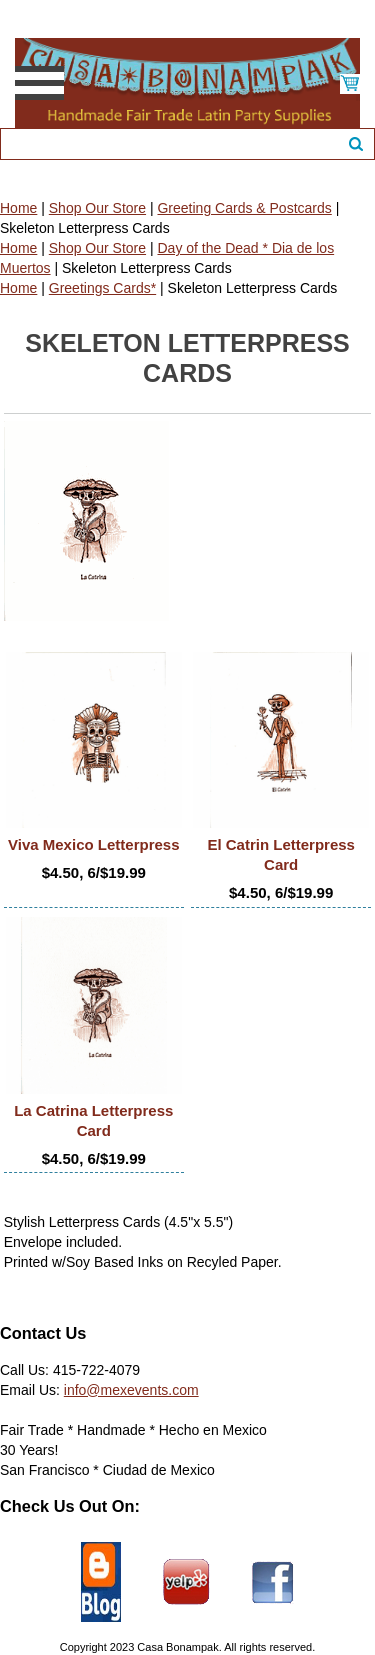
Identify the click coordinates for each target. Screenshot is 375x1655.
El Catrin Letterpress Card (281, 854)
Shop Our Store (97, 208)
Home (18, 208)
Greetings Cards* (102, 288)
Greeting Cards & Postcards (244, 208)
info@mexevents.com (131, 1390)
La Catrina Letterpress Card (93, 1120)
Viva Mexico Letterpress (93, 844)
